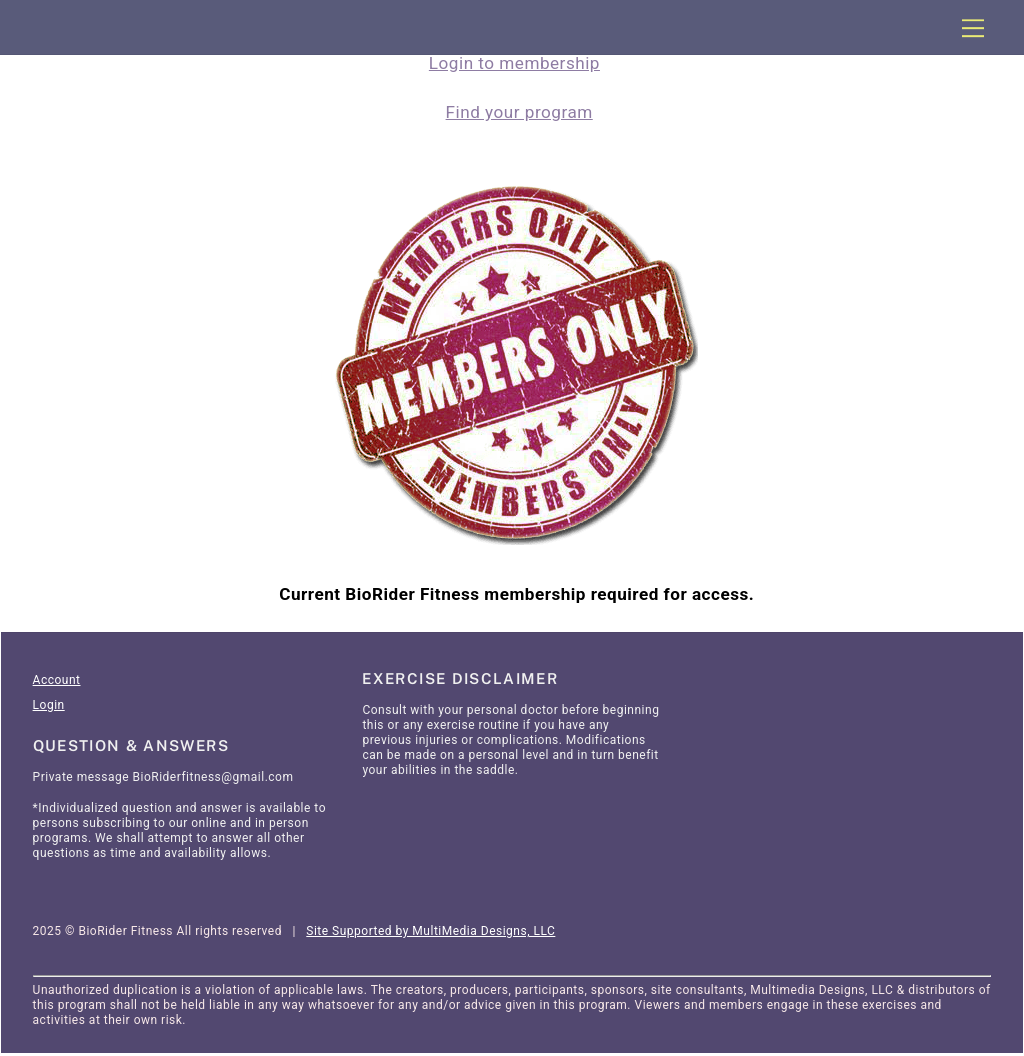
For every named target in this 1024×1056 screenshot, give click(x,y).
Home (50, 607)
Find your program (519, 113)
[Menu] (972, 28)
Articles (104, 607)
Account (57, 682)
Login (49, 707)
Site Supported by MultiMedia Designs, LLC (430, 933)
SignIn (161, 607)
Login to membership (514, 63)
